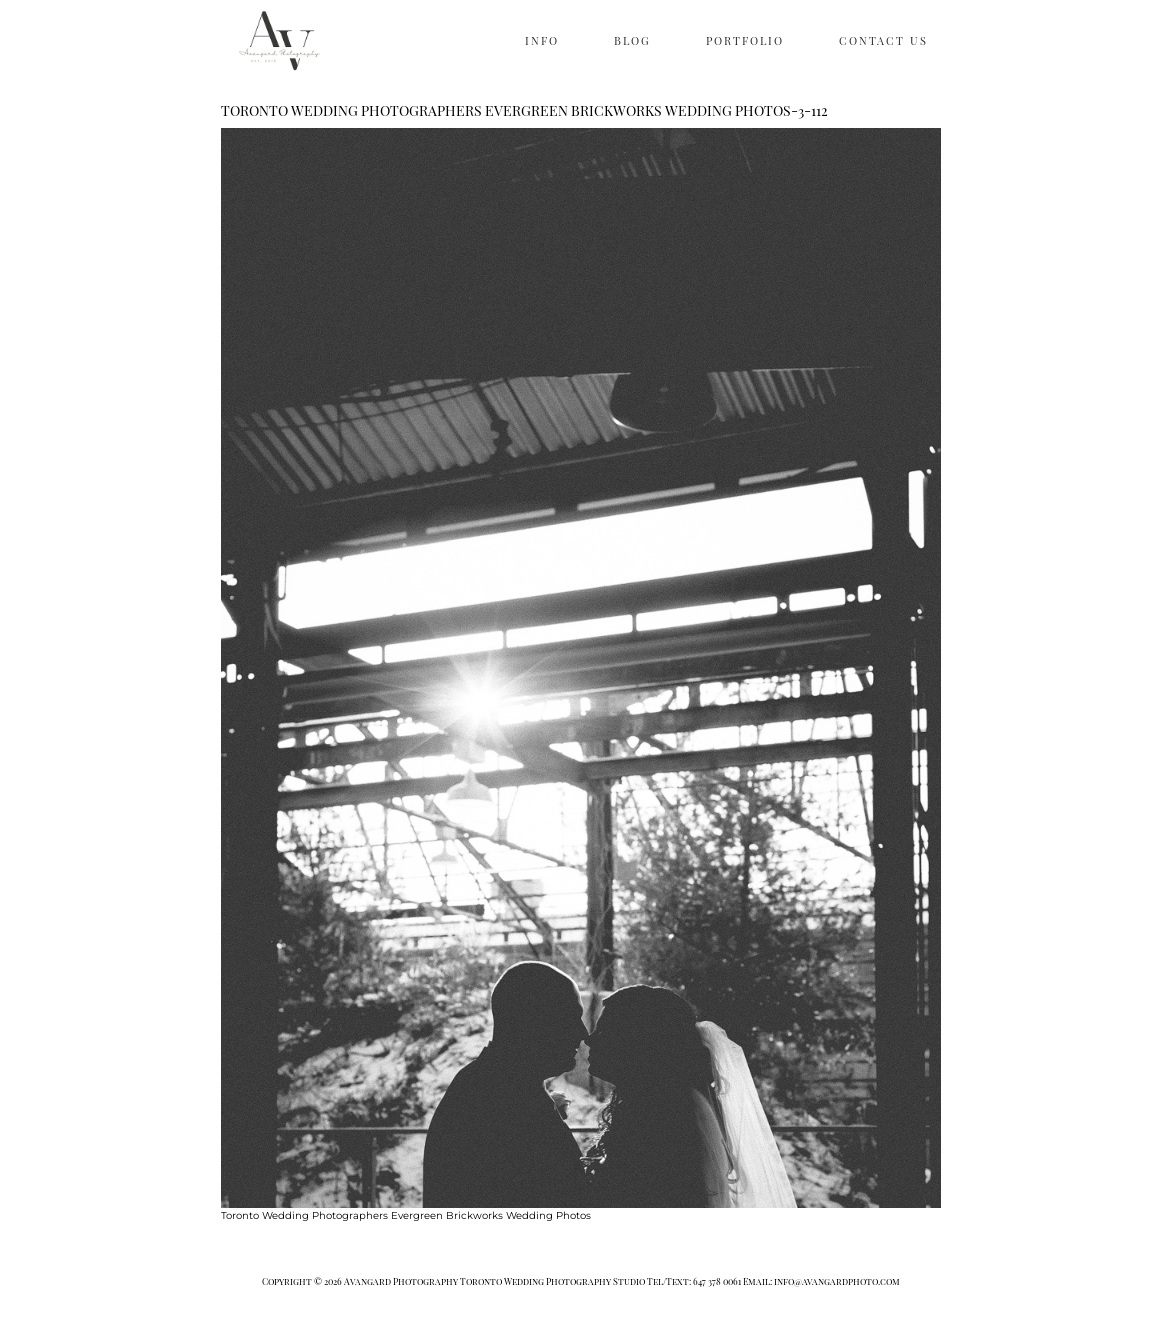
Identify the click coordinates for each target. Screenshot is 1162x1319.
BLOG (632, 40)
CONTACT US (883, 40)
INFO (542, 40)
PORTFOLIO (745, 40)
